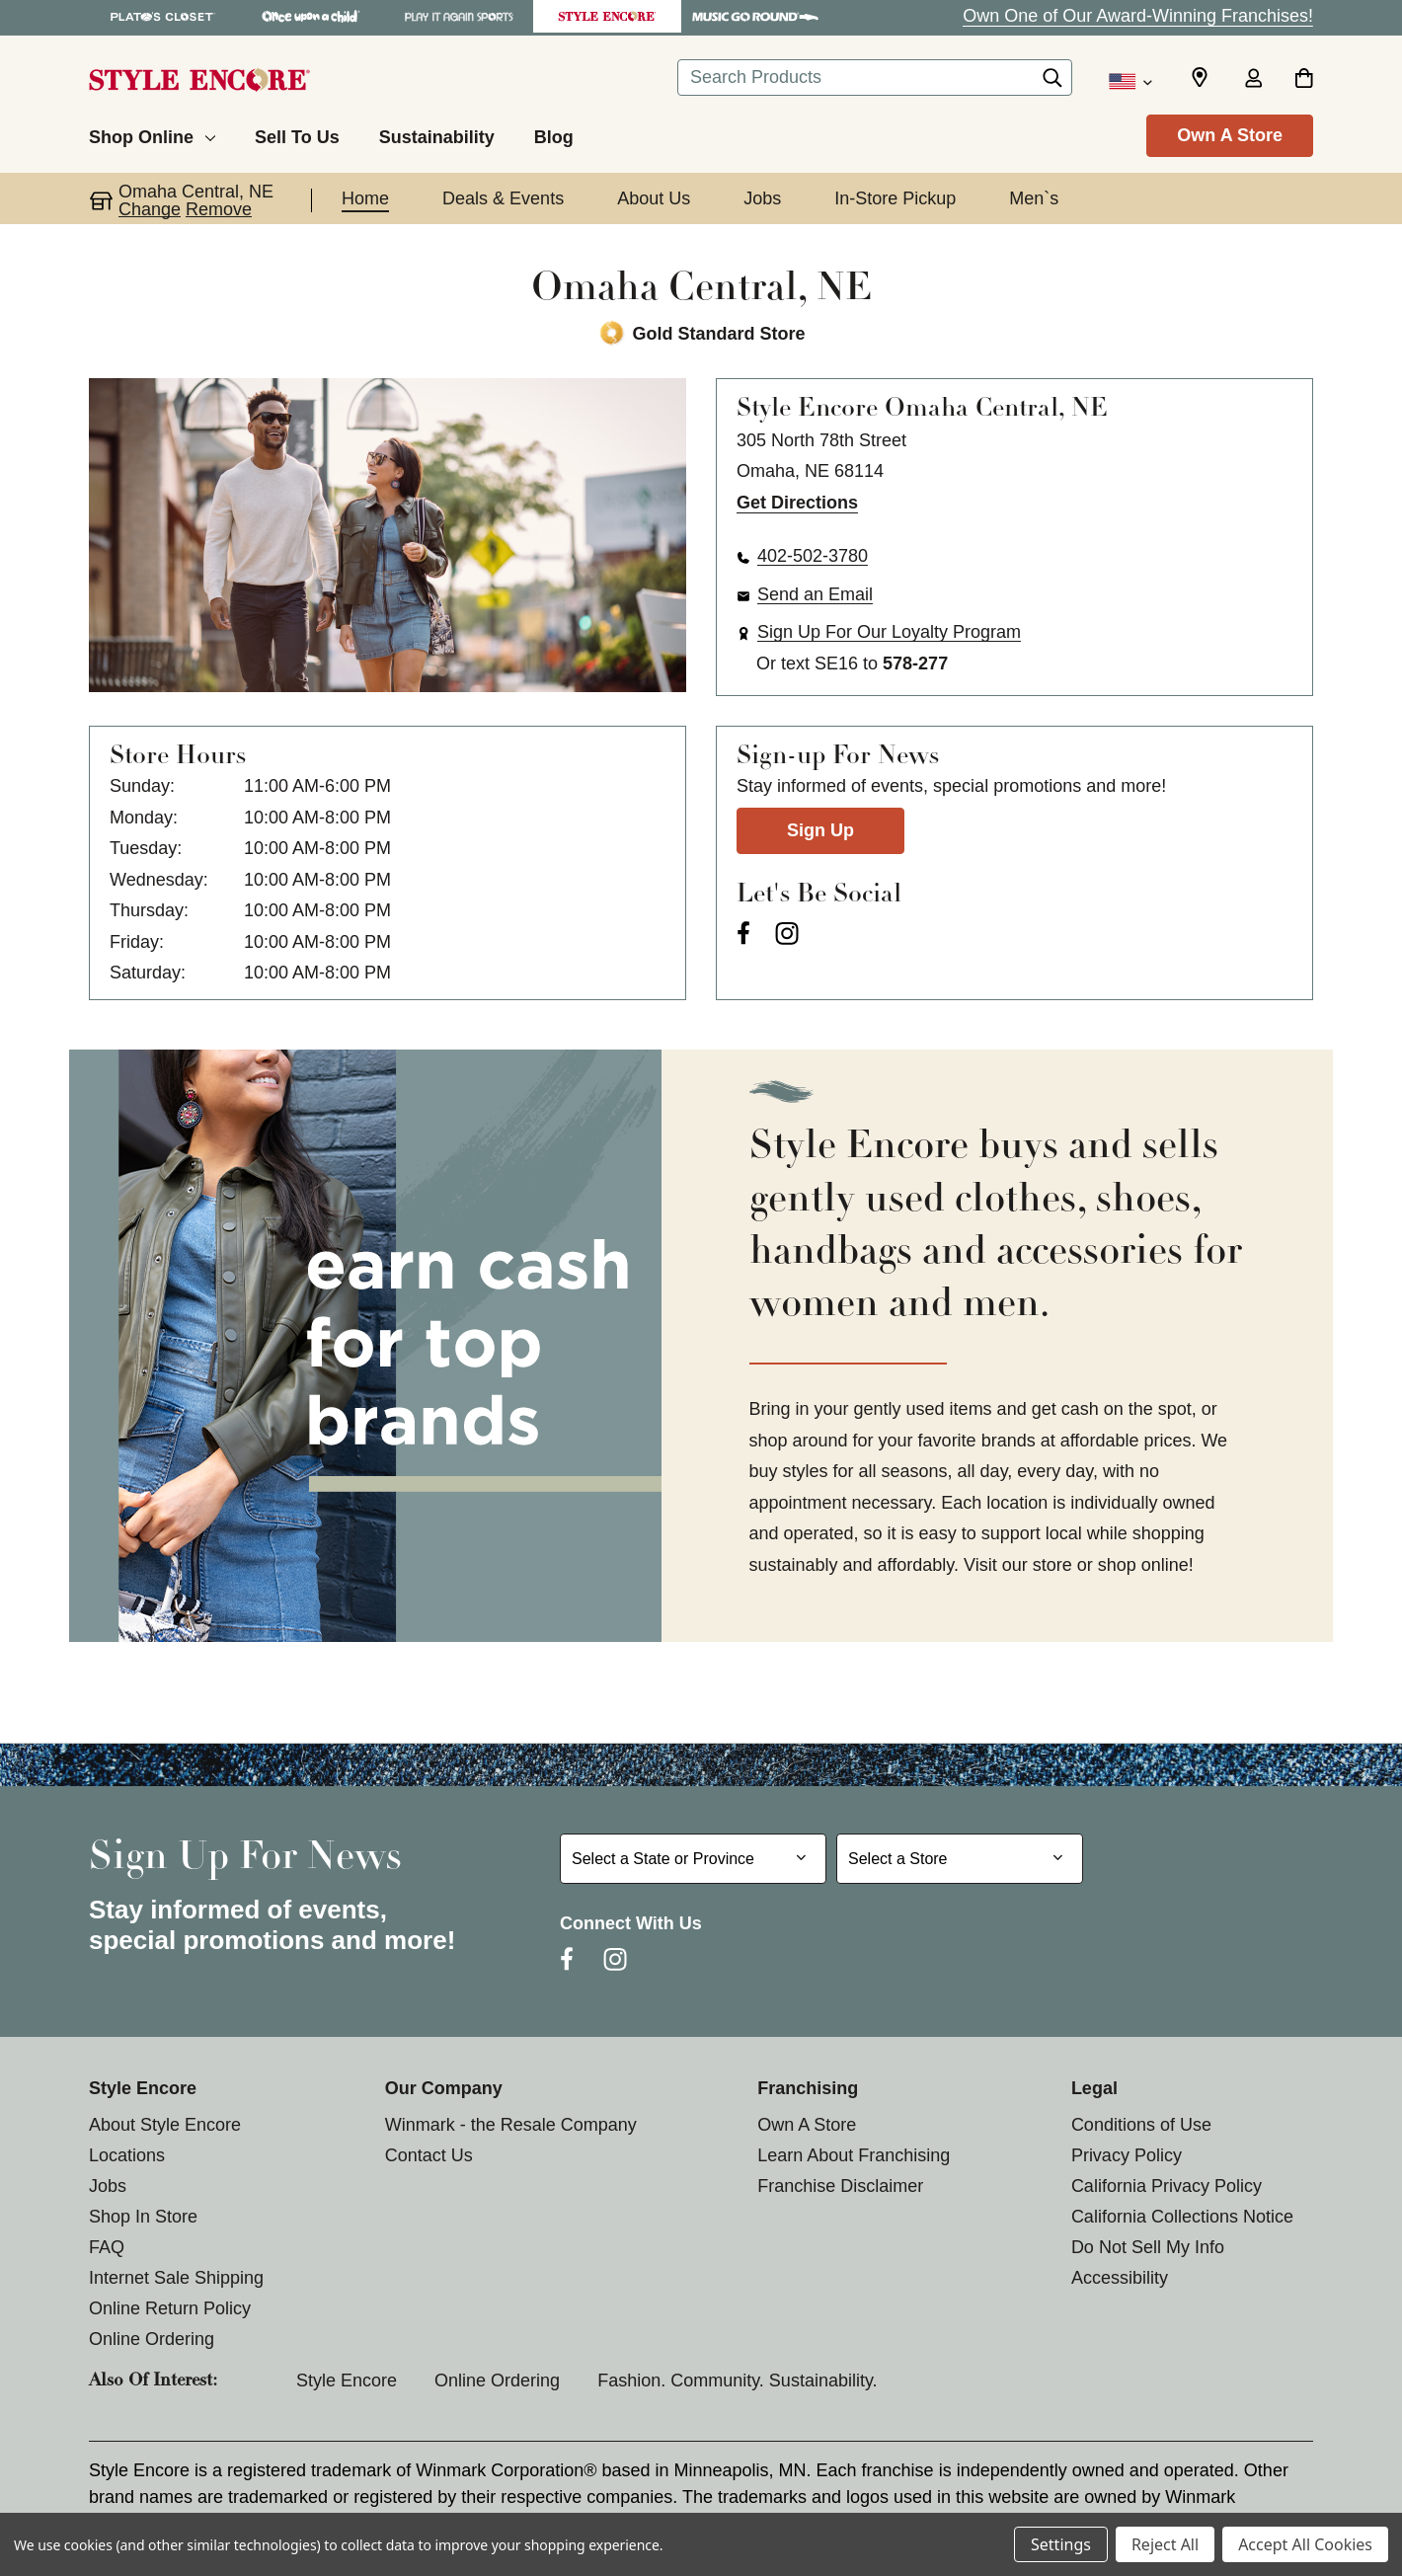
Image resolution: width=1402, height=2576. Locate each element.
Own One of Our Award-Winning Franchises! (1138, 16)
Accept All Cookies (1305, 2544)
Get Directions (797, 502)
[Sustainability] (436, 134)
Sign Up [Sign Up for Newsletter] (820, 830)
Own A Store (1230, 135)
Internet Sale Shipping (176, 2278)
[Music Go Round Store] (755, 16)
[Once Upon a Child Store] (311, 16)
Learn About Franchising (853, 2155)
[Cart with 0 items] (1303, 80)
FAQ (106, 2247)
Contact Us (429, 2155)
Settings (1061, 2544)
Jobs (107, 2186)
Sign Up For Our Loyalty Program (889, 632)
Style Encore (346, 2380)
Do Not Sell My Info (1147, 2247)
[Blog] (553, 134)
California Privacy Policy (1166, 2186)
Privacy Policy (1126, 2155)
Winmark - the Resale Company (511, 2125)
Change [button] (149, 209)
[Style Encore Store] (607, 16)
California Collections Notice (1182, 2216)
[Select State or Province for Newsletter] (693, 1859)
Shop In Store (143, 2216)
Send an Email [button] (815, 594)
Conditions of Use (1141, 2125)
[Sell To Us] (297, 134)
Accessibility (1119, 2278)
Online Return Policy (170, 2308)
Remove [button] (219, 209)
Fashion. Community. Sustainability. (737, 2380)
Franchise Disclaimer (840, 2186)
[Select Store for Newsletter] (959, 1859)
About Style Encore (165, 2125)
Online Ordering (151, 2339)
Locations (127, 2155)
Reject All (1165, 2544)
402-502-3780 (812, 556)
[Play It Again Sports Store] (459, 16)
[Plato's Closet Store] (163, 16)
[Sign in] (1253, 80)
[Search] (1052, 83)
